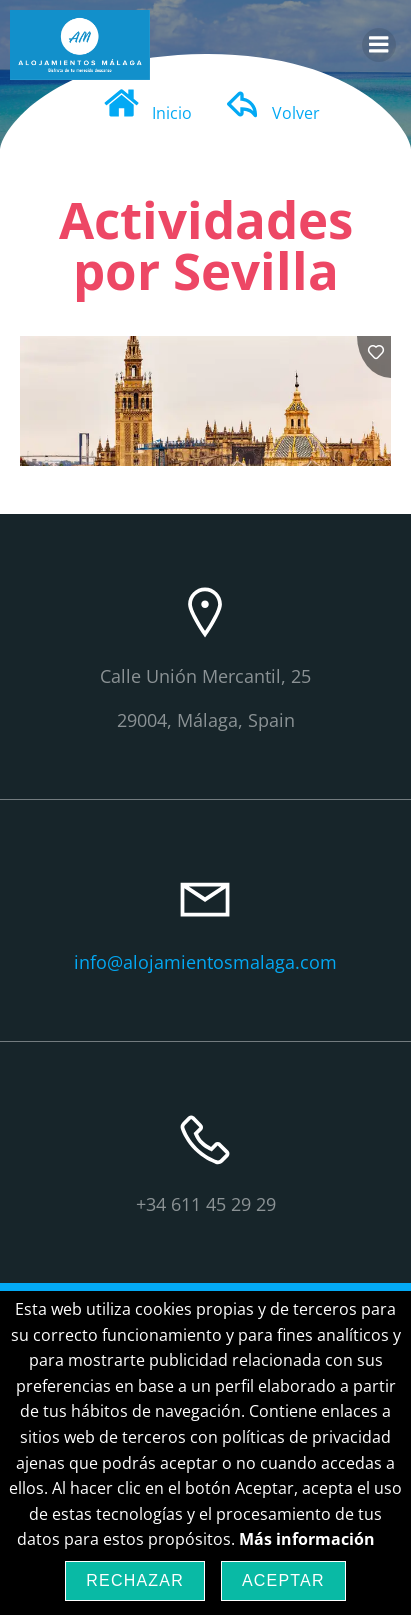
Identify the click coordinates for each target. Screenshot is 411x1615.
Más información (307, 1539)
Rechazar (135, 1580)
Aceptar (283, 1580)
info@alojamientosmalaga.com (205, 962)
